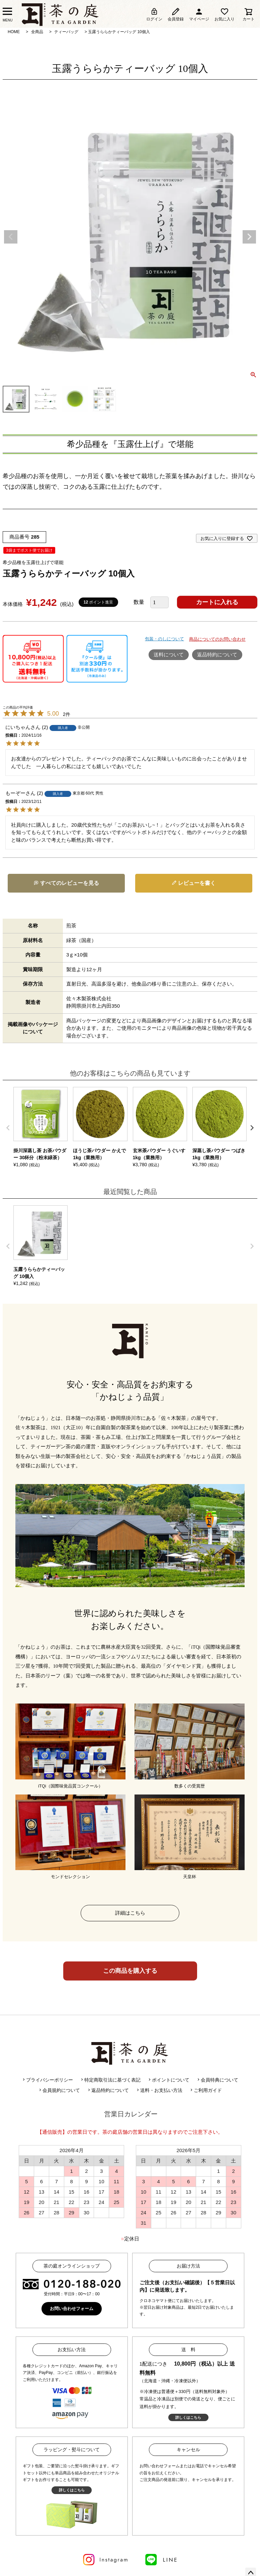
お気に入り (224, 14)
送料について (169, 654)
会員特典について (217, 2080)
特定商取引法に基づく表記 (110, 2080)
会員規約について (59, 2090)
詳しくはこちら (188, 2417)
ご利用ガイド (205, 2090)
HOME (14, 31)
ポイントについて (168, 2080)
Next (249, 237)
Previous (10, 237)
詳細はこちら (130, 1913)
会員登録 (176, 14)
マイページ (199, 14)
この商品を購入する (130, 1970)
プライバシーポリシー (47, 2080)
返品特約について (217, 654)
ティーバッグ (66, 31)
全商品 (37, 31)
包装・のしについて (164, 638)
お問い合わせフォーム (71, 2308)
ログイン (154, 14)
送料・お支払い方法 (159, 2090)
